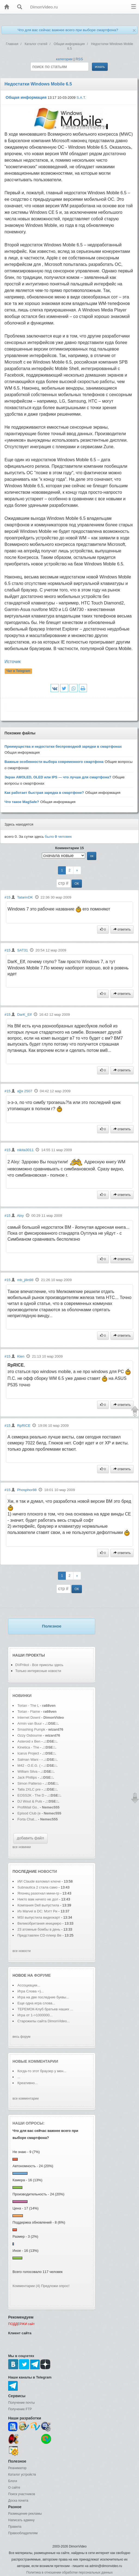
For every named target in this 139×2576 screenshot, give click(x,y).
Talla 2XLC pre (29, 1789)
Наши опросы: (29, 2123)
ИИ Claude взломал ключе (39, 1881)
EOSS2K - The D (30, 1795)
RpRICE (23, 1426)
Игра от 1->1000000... (34, 2015)
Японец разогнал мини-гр (38, 1893)
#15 (8, 897)
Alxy (20, 1216)
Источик (13, 661)
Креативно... (27, 2083)
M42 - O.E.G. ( (29, 1765)
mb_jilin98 (25, 1280)
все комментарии (26, 2098)
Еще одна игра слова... (36, 2003)
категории (64, 59)
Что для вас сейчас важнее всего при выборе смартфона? (68, 30)
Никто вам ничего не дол (37, 1899)
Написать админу (21, 2520)
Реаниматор (17, 2468)
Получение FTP (20, 2409)
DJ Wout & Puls (29, 1801)
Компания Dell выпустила (38, 1905)
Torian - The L (28, 1705)
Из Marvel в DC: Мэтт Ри (37, 1911)
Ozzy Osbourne (30, 1735)
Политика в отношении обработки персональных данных (69, 2572)
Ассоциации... (28, 1985)
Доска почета (18, 2500)
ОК (77, 884)
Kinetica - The (28, 1747)
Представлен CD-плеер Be (39, 1935)
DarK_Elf (24, 1014)
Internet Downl (28, 1717)
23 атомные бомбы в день (38, 1929)
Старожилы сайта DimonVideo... (43, 2021)
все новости (22, 1951)
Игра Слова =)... (30, 1991)
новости (47, 1871)
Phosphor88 (27, 1490)
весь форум (21, 2037)
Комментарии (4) (26, 2286)
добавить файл (30, 1838)
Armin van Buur (29, 1723)
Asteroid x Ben (29, 1741)
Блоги (12, 2481)
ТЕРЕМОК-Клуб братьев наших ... (45, 2009)
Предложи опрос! (55, 2286)
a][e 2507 (24, 1091)
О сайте (14, 2487)
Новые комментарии (35, 2061)
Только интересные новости (38, 1671)
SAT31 (22, 950)
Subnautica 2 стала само (37, 1887)
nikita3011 (25, 1150)
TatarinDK (25, 897)
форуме (42, 1975)
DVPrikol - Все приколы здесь (39, 1665)
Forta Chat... (27, 1819)
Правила (14, 2527)
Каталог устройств (22, 2474)
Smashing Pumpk (31, 1729)
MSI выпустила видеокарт (38, 1917)
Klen (20, 1356)
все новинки (22, 1847)
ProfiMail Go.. (28, 1807)
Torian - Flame (28, 1711)
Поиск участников (21, 2494)
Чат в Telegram (18, 671)
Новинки (22, 1695)
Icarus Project (28, 1753)
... (18, 2077)
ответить (122, 929)
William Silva (27, 1771)
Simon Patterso (29, 1783)
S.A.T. (81, 97)
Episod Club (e (29, 1813)
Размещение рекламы (25, 2513)
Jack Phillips (27, 1777)
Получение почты (21, 2403)
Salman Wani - (29, 1759)
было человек (58, 837)
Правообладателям (23, 2533)
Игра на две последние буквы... (43, 1997)
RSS (79, 59)
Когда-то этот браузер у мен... (41, 2071)
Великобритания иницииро (39, 1923)
